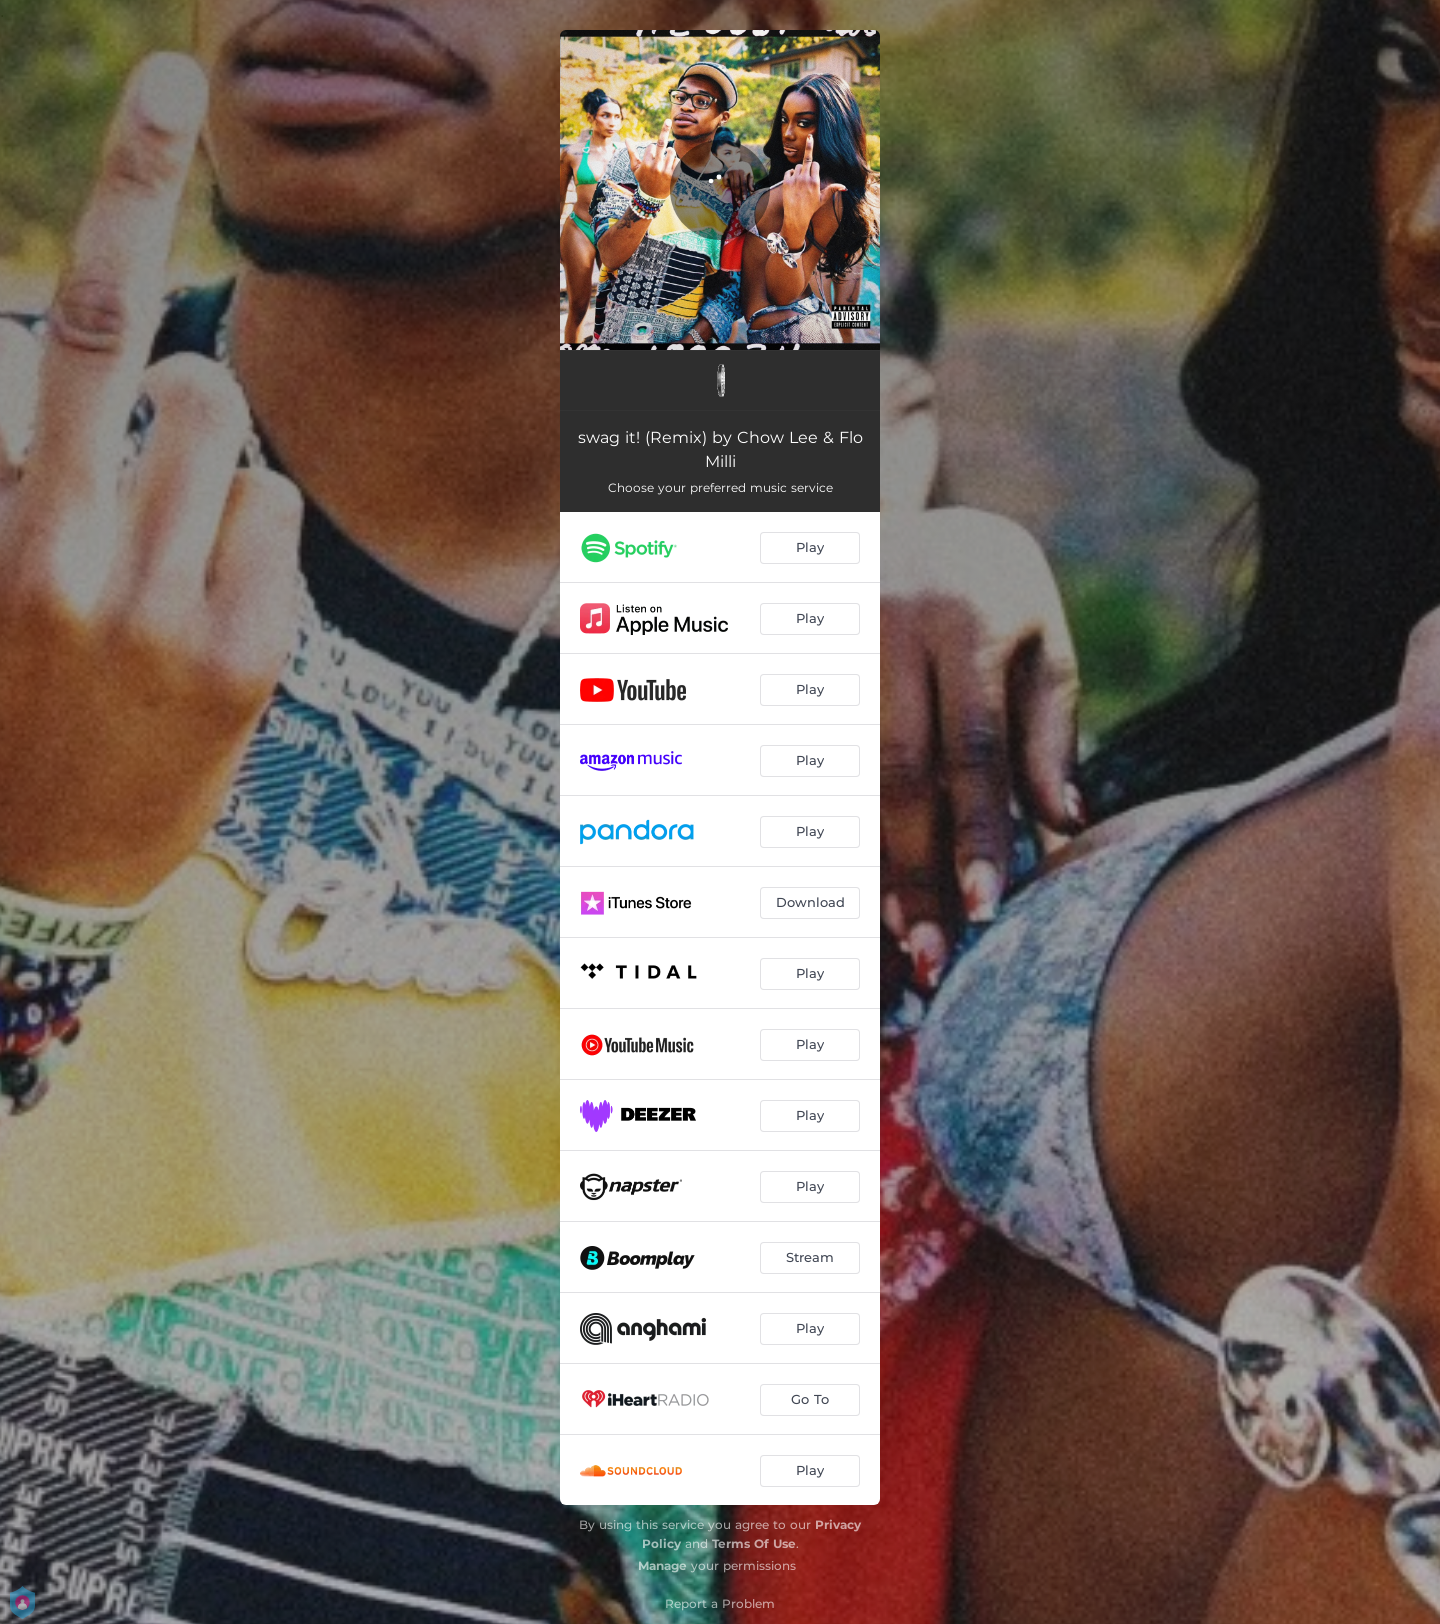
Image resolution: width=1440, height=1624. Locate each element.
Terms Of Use (754, 1543)
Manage (662, 1565)
